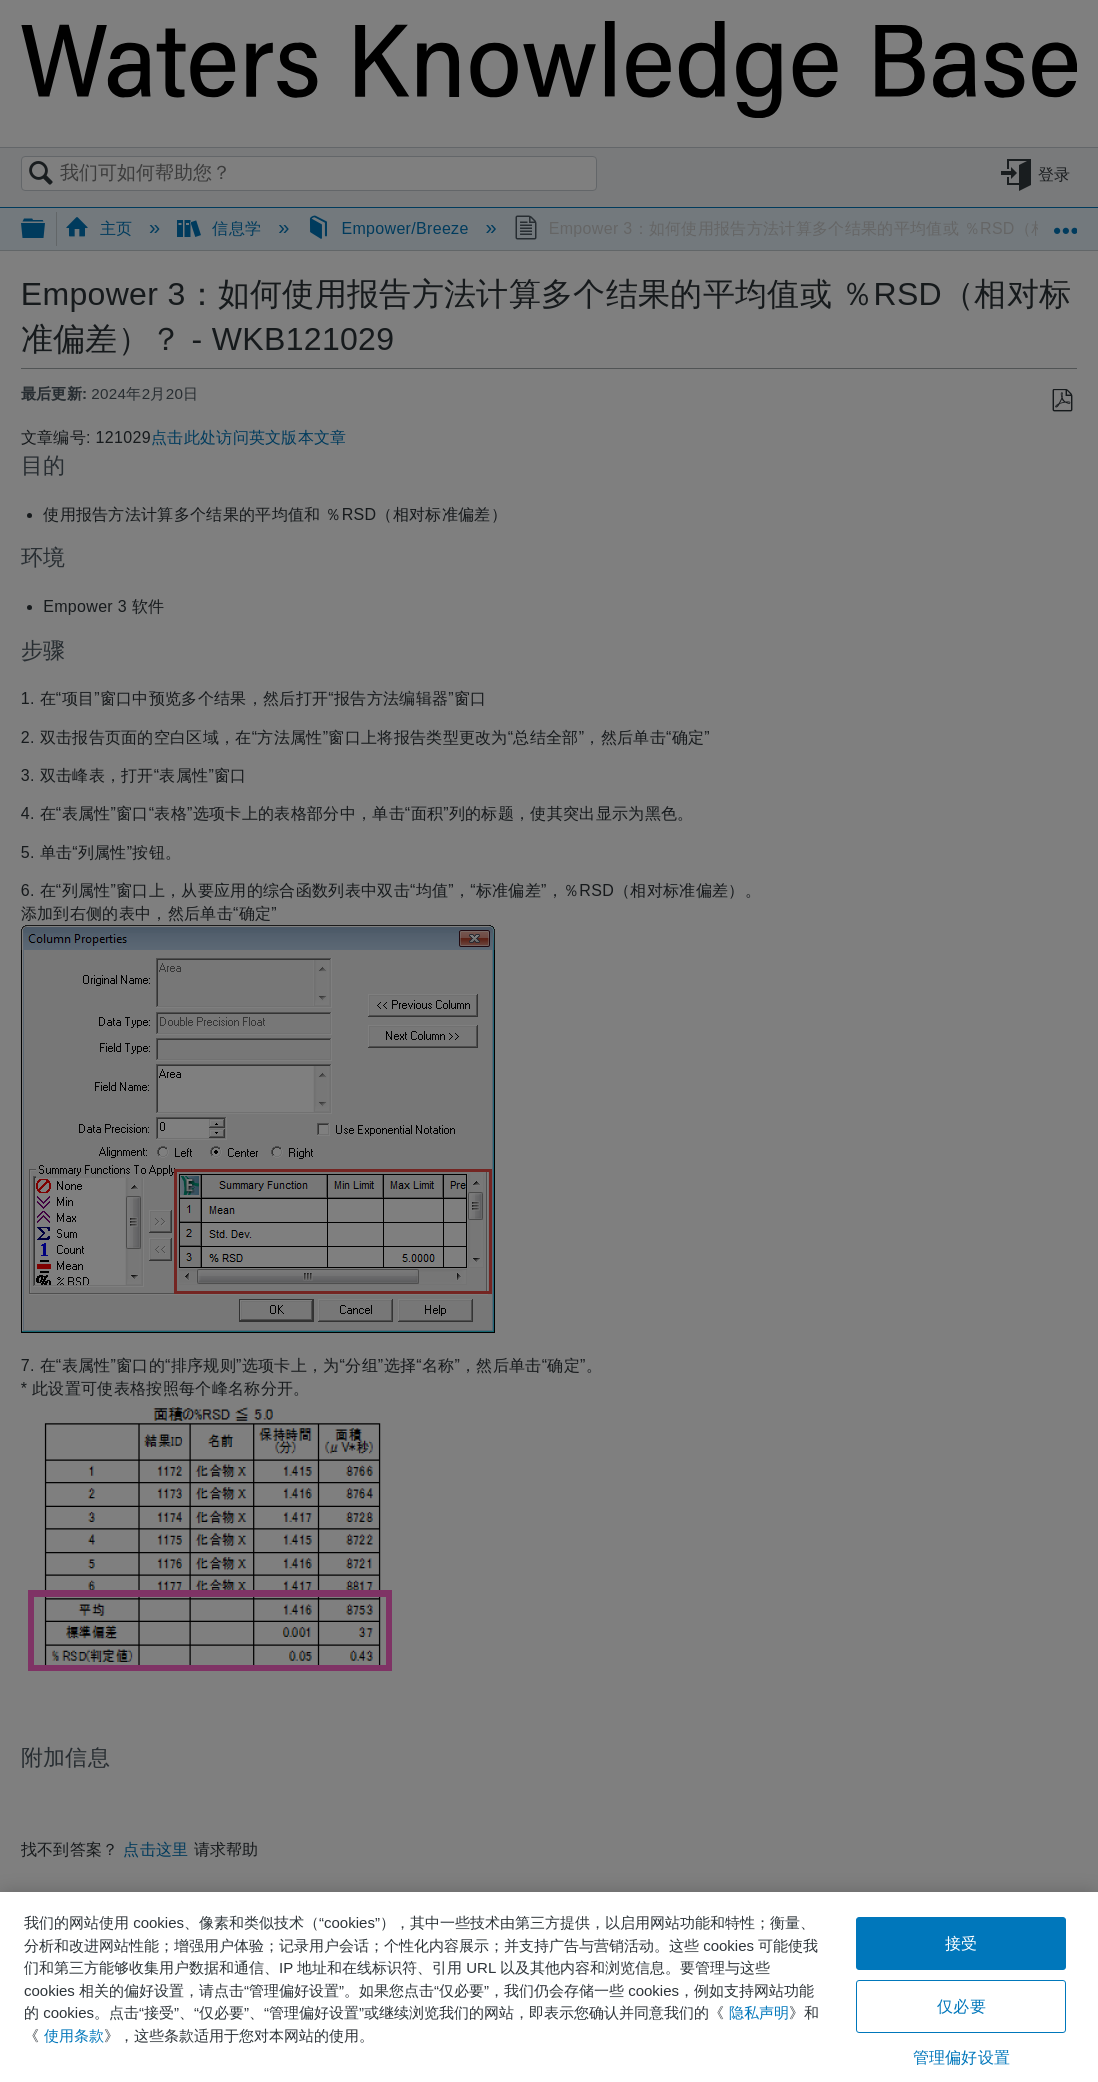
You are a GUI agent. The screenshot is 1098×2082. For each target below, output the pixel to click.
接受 (961, 1943)
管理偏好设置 (961, 2057)
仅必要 (961, 2006)
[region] (549, 1987)
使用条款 (74, 2035)
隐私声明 (759, 2012)
